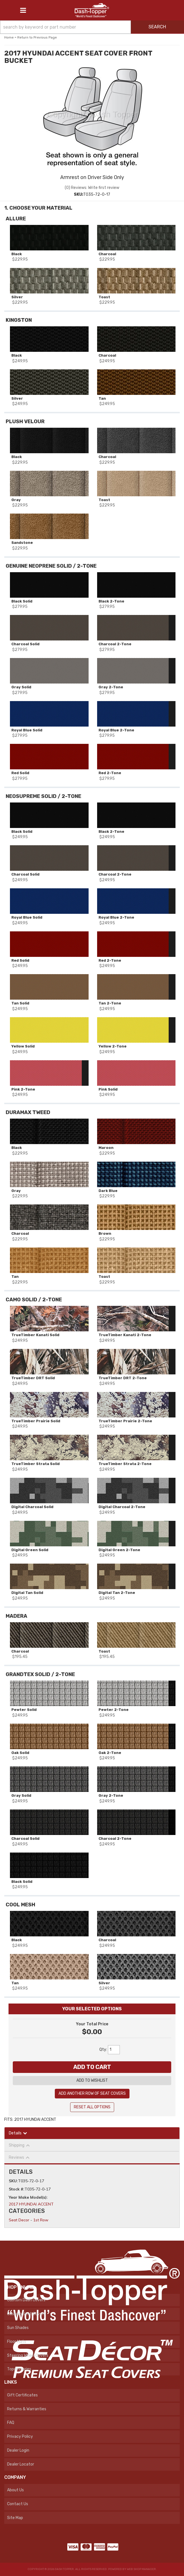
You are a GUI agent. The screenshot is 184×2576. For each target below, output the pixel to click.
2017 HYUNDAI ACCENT (31, 2204)
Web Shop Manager (141, 2569)
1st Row (40, 2219)
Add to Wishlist (92, 2080)
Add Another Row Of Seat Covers (92, 2093)
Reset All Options (92, 2107)
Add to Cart (92, 2067)
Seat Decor (19, 2219)
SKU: (13, 2180)
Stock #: (16, 2189)
